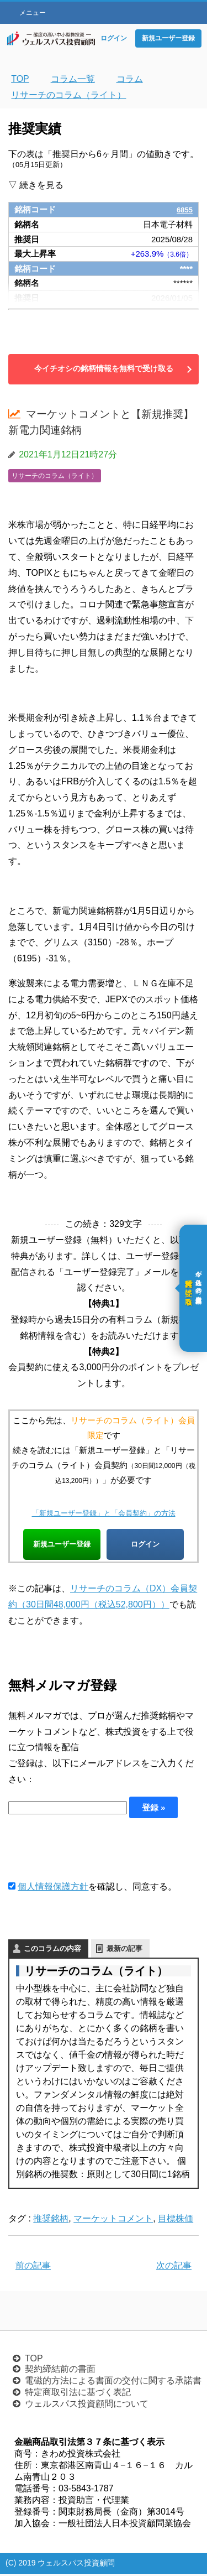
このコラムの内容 (52, 1950)
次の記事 (174, 2267)
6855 (183, 209)
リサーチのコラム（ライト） (55, 476)
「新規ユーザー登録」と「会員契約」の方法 (104, 1512)
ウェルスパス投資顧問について (86, 2406)
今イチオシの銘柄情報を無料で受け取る (103, 368)
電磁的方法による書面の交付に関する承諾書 (113, 2382)
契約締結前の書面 (60, 2371)
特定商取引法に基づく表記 (78, 2394)
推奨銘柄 (50, 2220)
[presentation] (92, 1850)
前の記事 (33, 2267)
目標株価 (175, 2220)
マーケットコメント (113, 2220)
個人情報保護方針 (53, 1888)
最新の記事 (124, 1950)
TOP (34, 2360)
